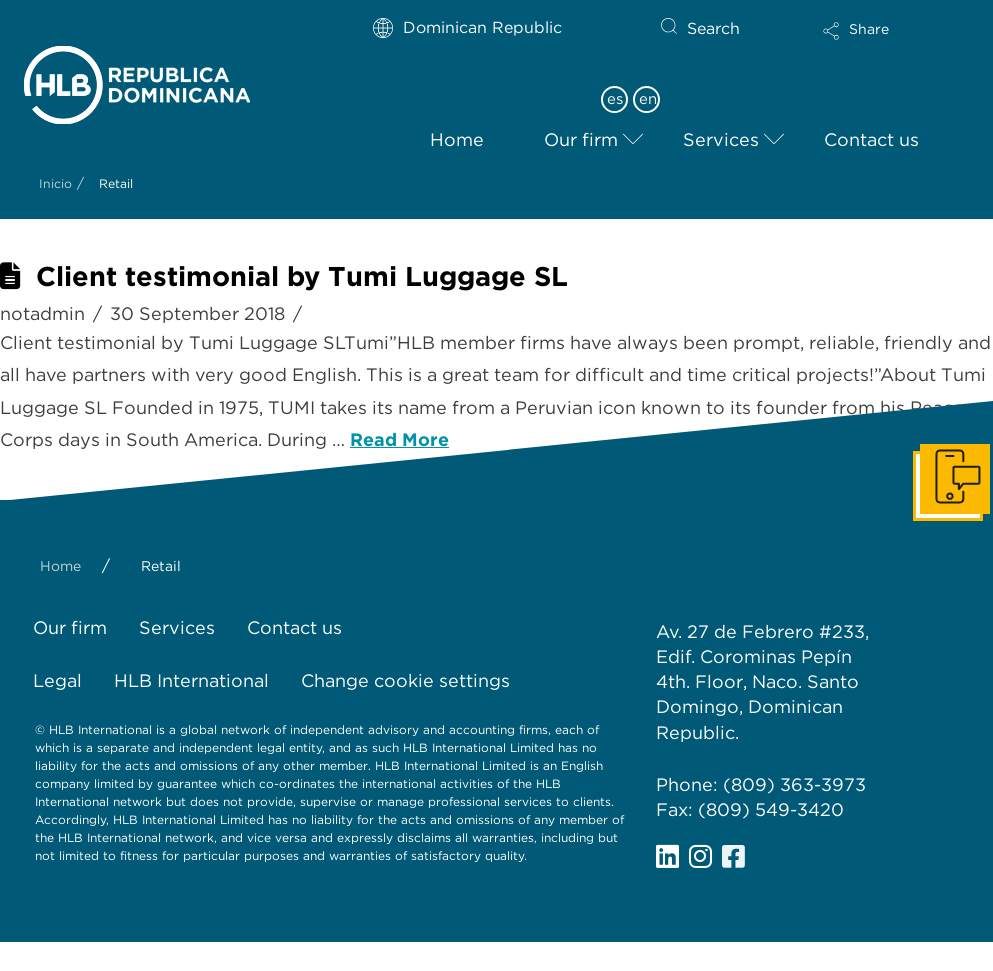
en (648, 99)
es (615, 99)
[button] (874, 44)
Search (713, 28)
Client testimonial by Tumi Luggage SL (302, 276)
